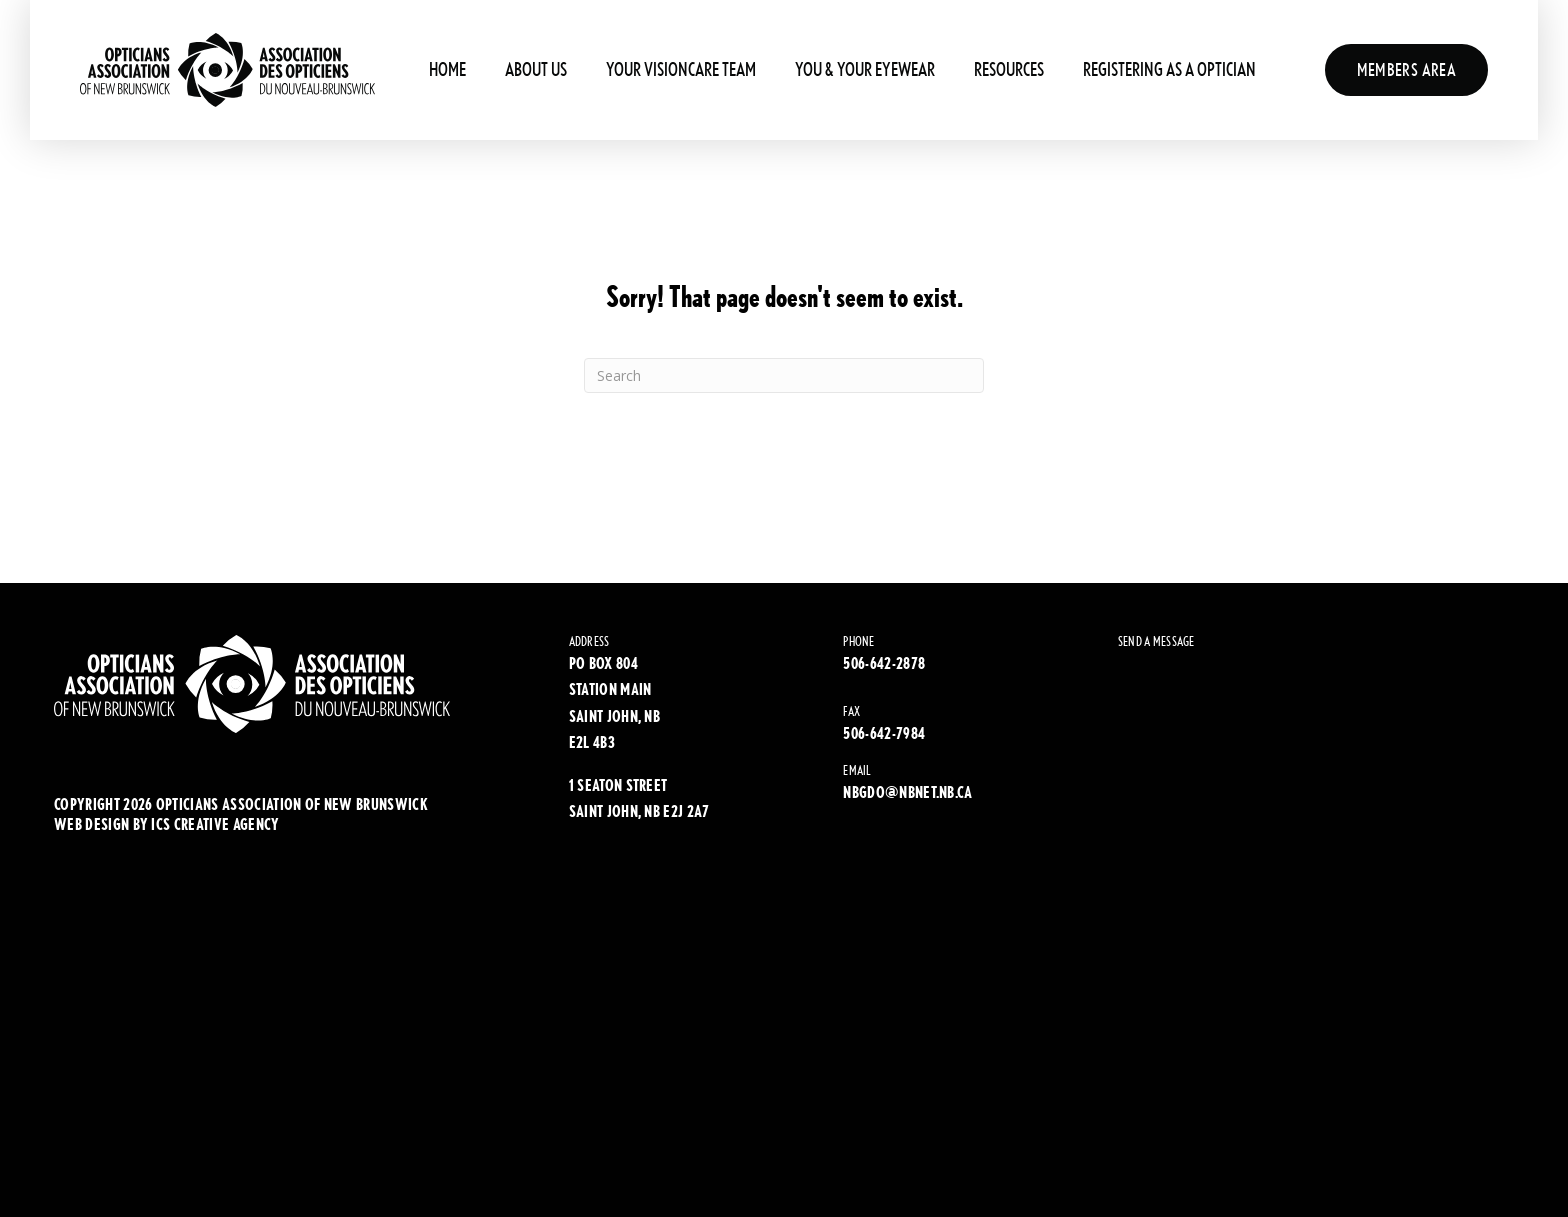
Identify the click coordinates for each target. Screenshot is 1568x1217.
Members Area (1406, 69)
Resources (1009, 69)
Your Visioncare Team (681, 69)
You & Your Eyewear (865, 69)
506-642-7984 (884, 733)
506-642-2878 (884, 663)
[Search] (784, 375)
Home (447, 69)
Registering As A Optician (1169, 69)
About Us (536, 69)
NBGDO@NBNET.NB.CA (907, 792)
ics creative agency (215, 824)
